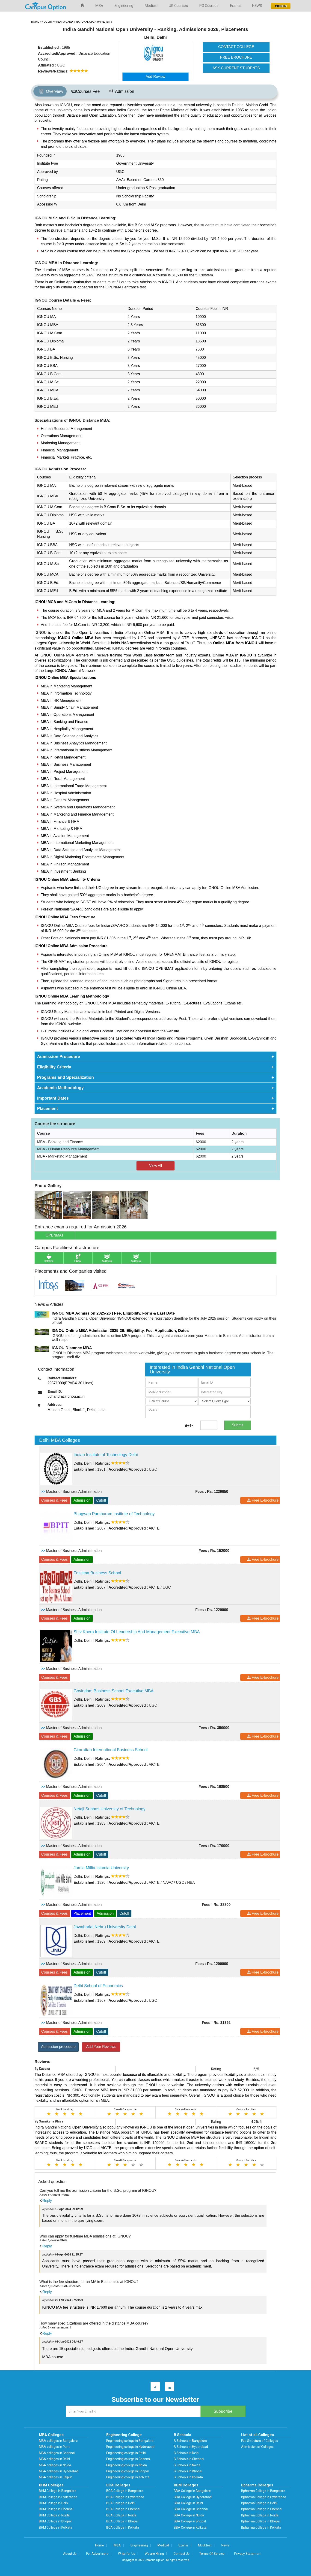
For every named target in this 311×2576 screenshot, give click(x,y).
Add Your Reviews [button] (101, 2047)
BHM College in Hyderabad (58, 2497)
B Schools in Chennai (189, 2459)
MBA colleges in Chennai (57, 2453)
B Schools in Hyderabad (191, 2447)
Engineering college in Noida (126, 2465)
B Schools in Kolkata (188, 2477)
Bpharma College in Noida (259, 2515)
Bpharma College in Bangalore (263, 2491)
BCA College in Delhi (120, 2503)
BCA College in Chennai (123, 2509)
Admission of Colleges (257, 2447)
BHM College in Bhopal (55, 2521)
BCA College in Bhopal (122, 2521)
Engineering (123, 5)
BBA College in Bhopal (190, 2521)
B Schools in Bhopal (188, 2471)
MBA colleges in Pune (54, 2447)
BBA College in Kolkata (190, 2527)
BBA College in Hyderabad (193, 2497)
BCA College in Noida (121, 2515)
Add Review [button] (155, 77)
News (225, 2545)
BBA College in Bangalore (192, 2491)
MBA (99, 5)
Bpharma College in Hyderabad (263, 2497)
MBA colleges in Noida (55, 2465)
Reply (47, 2201)
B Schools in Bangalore (190, 2441)
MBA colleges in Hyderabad (59, 2471)
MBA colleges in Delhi (54, 2459)
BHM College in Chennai (56, 2509)
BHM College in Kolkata (55, 2527)
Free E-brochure (262, 1500)
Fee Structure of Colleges (259, 2441)
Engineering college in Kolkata (127, 2477)
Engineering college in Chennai (128, 2459)
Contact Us (182, 2553)
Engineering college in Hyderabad (130, 2447)
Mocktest (205, 2545)
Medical (151, 5)
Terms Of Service (212, 2553)
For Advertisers (97, 2553)
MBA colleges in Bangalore (58, 2441)
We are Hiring (154, 2553)
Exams (235, 5)
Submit (237, 1425)
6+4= (189, 1426)
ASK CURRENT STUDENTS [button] (236, 68)
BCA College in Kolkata (122, 2527)
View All (155, 1166)
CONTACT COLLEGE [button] (236, 47)
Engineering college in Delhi (126, 2453)
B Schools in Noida (187, 2465)
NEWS (257, 5)
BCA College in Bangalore (124, 2491)
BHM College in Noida (54, 2515)
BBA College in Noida (189, 2515)
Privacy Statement (247, 2553)
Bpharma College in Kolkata (261, 2527)
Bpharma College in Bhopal (260, 2521)
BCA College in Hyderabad (125, 2497)
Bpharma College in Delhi (259, 2503)
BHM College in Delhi (53, 2503)
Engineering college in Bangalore (130, 2441)
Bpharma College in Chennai (261, 2509)
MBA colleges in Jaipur (55, 2477)
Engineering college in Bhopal (127, 2471)
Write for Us (126, 2553)
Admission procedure (58, 2047)
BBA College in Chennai (191, 2509)
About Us (70, 2553)
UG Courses (178, 5)
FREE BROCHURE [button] (236, 57)
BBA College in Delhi (188, 2503)
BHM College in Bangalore (57, 2491)
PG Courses (209, 5)
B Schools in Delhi (186, 2453)
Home (99, 2545)
